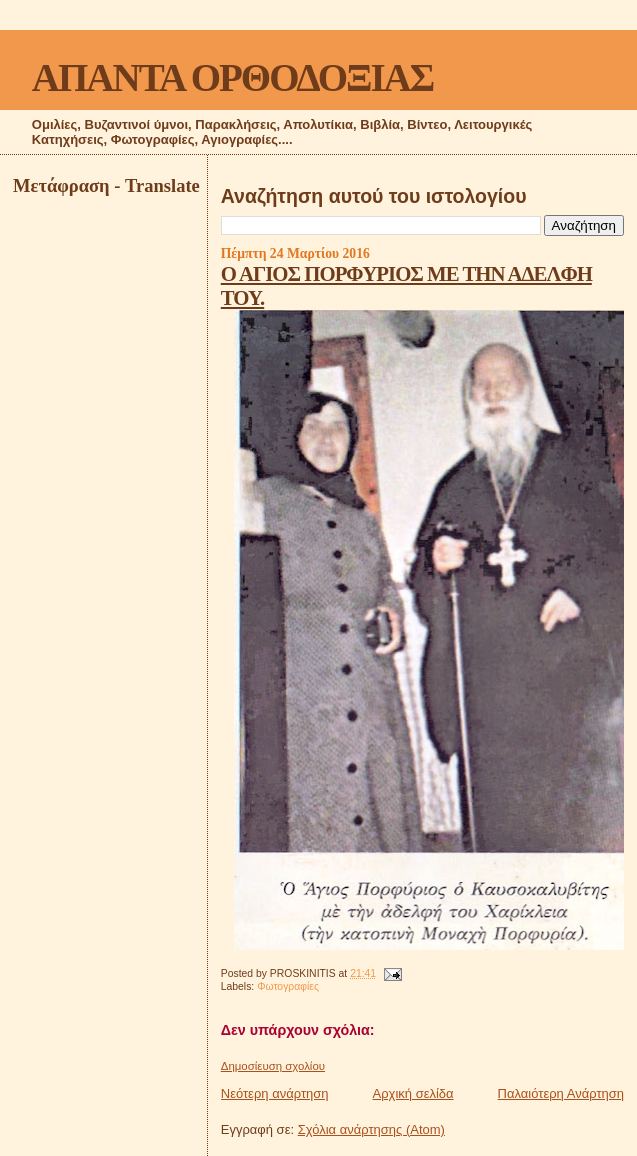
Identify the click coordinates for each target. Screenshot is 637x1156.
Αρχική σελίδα (413, 1093)
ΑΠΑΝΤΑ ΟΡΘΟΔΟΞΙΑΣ (232, 77)
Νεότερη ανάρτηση (275, 1093)
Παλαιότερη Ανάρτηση (561, 1093)
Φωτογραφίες (288, 986)
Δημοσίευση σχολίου (273, 1066)
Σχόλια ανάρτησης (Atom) (371, 1129)
